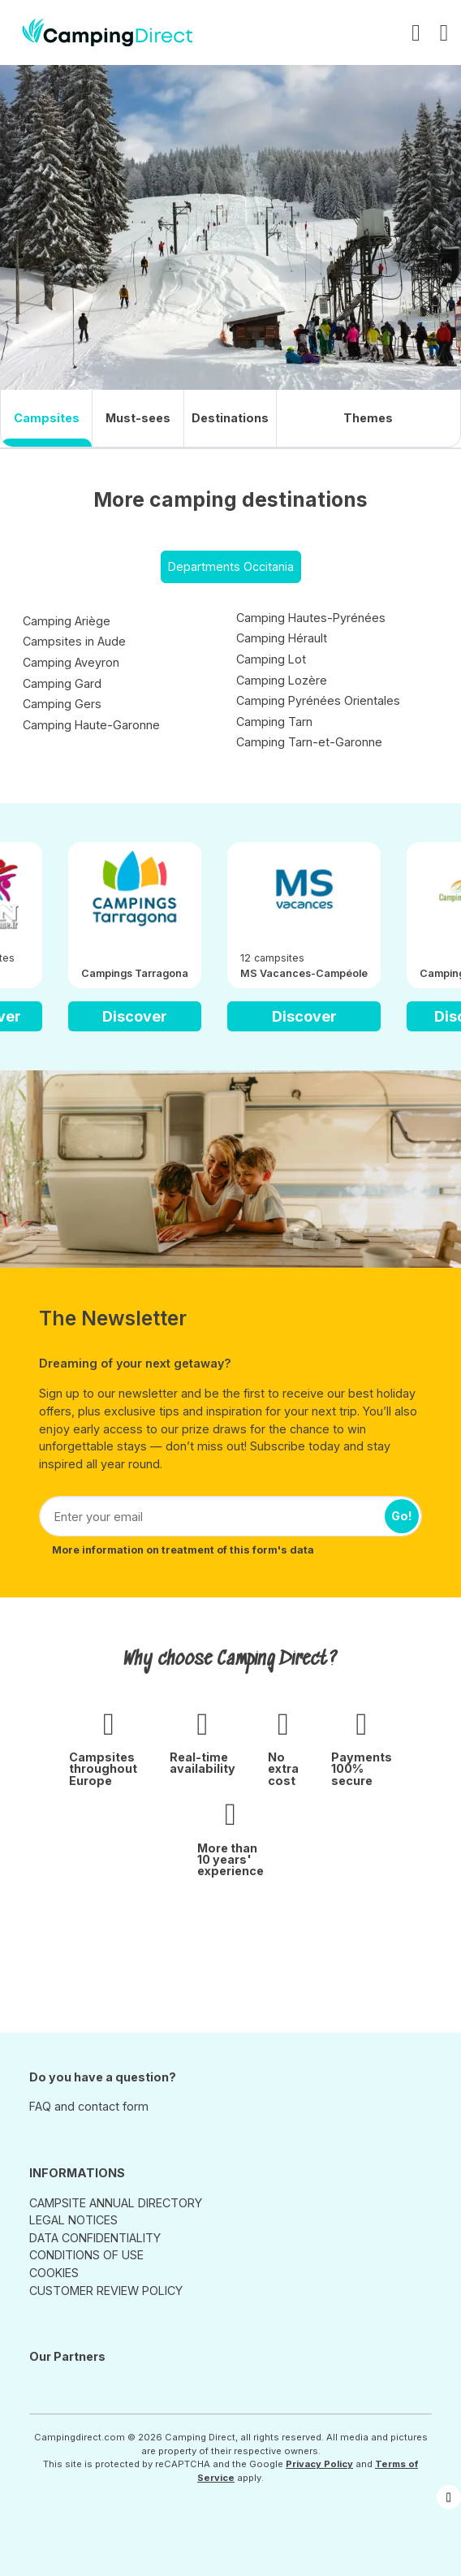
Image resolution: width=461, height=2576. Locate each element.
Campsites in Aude (74, 641)
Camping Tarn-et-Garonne (309, 742)
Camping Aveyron (71, 662)
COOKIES (54, 2273)
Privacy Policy (319, 2464)
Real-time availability (202, 1763)
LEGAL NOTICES (73, 2220)
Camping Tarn (274, 721)
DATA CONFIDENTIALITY (95, 2238)
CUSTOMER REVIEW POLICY (106, 2290)
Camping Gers (62, 704)
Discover (134, 1016)
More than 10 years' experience (230, 1860)
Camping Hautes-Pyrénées (311, 618)
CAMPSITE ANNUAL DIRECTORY (115, 2203)
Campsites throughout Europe (103, 1769)
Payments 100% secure (361, 1769)
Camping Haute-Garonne (91, 725)
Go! (401, 1516)
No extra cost (283, 1769)
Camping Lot (271, 659)
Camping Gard (62, 683)
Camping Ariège (66, 621)
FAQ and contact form (89, 2106)
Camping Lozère (281, 680)
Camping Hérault (281, 638)
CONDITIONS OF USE (86, 2255)
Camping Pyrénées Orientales (318, 700)
